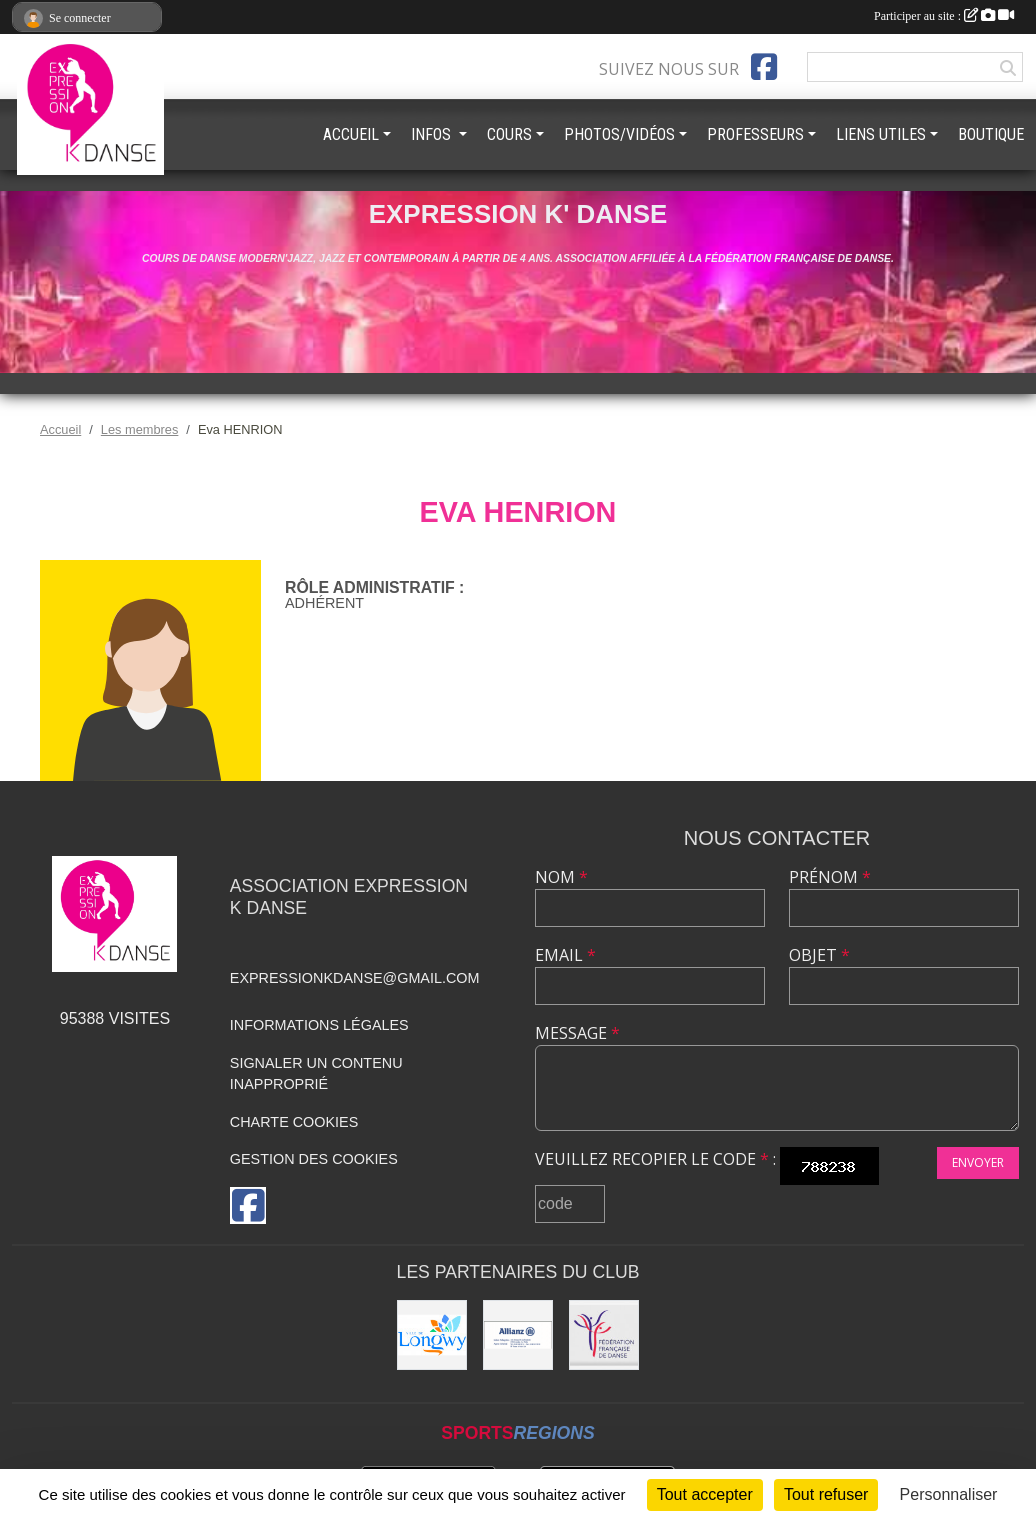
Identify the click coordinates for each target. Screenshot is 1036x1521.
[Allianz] (518, 1335)
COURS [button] (509, 134)
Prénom (830, 877)
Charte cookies (294, 1122)
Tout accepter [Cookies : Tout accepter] (705, 1494)
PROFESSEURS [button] (755, 134)
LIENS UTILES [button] (881, 134)
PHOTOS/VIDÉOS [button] (619, 134)
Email (565, 955)
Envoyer (978, 1162)
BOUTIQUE (991, 134)
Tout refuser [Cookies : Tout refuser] (826, 1494)
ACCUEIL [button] (351, 134)
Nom (561, 877)
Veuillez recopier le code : (655, 1159)
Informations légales (319, 1025)
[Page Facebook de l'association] (764, 67)
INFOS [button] (433, 134)
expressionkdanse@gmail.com (355, 978)
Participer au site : (944, 16)
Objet (819, 955)
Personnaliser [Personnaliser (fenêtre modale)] (949, 1494)
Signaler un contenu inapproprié (316, 1074)
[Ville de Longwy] (432, 1335)
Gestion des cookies (314, 1159)
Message (577, 1033)
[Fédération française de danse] (604, 1335)
